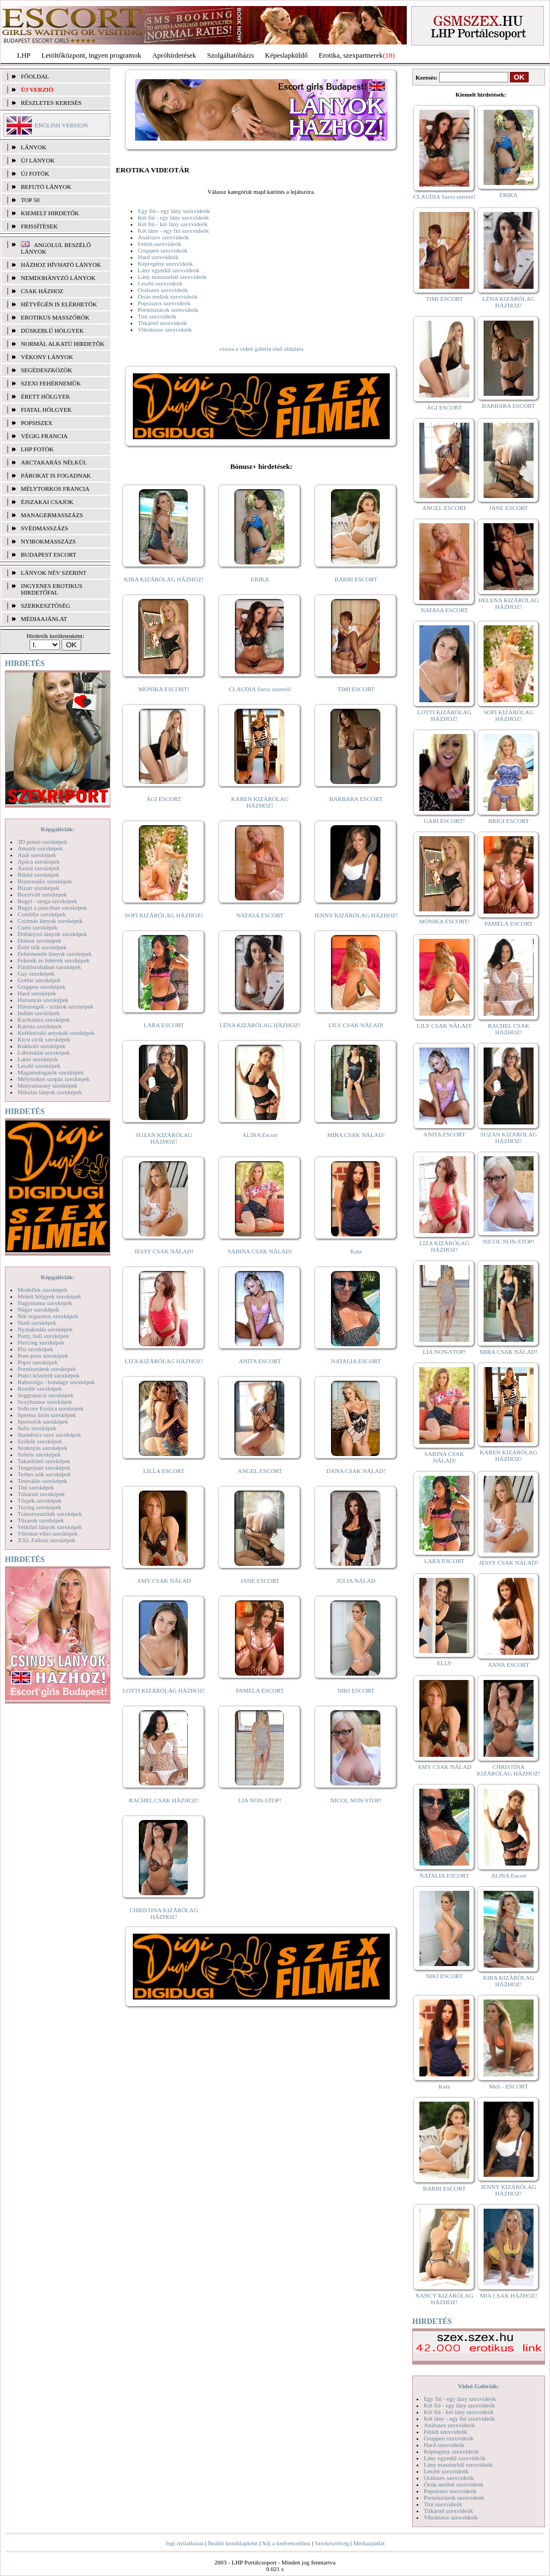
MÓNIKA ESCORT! (163, 689)
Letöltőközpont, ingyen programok (92, 55)
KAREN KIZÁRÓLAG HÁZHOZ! (260, 802)
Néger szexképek (38, 1309)
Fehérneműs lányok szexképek (55, 953)
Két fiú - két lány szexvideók (172, 224)
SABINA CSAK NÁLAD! (260, 1251)
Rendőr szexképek (40, 1388)
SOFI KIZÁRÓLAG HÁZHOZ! (164, 915)
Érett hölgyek (45, 396)
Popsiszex (36, 422)
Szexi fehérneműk (51, 383)
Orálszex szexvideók (163, 290)
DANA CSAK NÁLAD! (355, 1471)
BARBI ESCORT (356, 579)
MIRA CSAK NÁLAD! (356, 1135)
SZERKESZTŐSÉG (45, 605)
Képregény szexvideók (165, 263)
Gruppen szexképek (41, 986)
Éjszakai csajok (47, 502)
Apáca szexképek (39, 861)
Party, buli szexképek (43, 1335)
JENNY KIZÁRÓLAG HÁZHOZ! (356, 915)
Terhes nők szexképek (44, 1474)
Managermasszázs (52, 515)
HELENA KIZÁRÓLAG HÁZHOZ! (508, 603)
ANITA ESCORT (260, 1361)
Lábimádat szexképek (44, 1052)
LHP (24, 55)
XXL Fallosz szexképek (46, 1540)
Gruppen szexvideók (163, 250)
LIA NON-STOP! (259, 1800)
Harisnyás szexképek (43, 999)
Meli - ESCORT (508, 2086)
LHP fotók (37, 449)
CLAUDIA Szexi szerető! (260, 689)
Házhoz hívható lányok (61, 264)
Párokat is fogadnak (56, 475)
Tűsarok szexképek (41, 1520)
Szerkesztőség (332, 2543)
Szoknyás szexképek (43, 1447)
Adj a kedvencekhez (286, 2543)
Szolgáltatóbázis (230, 55)
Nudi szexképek (37, 1322)
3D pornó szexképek (42, 841)
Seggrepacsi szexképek (46, 1395)
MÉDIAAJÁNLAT (44, 618)
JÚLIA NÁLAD (355, 1580)
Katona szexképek (39, 1026)
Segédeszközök (46, 370)
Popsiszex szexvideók (164, 303)
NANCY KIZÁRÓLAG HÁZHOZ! (445, 2298)
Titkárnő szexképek (41, 1494)
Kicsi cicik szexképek (44, 1039)
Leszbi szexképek (39, 1065)
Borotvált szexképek (42, 894)
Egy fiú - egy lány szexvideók (174, 211)
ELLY (444, 1663)
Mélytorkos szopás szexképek (53, 1079)
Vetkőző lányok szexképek (50, 1527)
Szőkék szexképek (40, 1441)
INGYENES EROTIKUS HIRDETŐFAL (51, 589)
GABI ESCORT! (444, 820)
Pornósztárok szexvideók (168, 309)
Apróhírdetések (174, 55)
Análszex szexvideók (163, 237)
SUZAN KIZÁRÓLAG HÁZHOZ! (164, 1138)
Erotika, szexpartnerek (351, 55)
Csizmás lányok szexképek (50, 920)
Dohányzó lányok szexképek (52, 934)
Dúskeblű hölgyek (52, 330)
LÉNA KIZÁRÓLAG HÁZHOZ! (260, 1025)
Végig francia (44, 436)
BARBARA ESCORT (356, 799)
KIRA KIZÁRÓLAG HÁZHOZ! (164, 579)
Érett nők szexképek (42, 947)
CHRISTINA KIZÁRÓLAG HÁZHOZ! (164, 1913)
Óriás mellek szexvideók (168, 296)
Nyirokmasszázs (48, 541)
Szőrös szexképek (39, 1454)
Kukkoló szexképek (41, 1046)
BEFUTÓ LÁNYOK (46, 186)
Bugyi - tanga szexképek (47, 901)
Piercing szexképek (41, 1342)
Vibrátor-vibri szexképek (47, 1533)
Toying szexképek (39, 1507)
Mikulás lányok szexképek (50, 1092)
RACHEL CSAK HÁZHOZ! (164, 1800)
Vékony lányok (47, 357)
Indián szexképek (39, 1013)
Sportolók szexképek (43, 1421)
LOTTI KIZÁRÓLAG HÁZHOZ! (163, 1690)
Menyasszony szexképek (47, 1085)
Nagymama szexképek (45, 1303)
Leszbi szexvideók (160, 283)
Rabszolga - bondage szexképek (56, 1382)
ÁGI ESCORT (164, 799)
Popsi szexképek (38, 1362)
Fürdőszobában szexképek (49, 967)
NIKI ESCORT (356, 1690)
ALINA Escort (259, 1135)
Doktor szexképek (39, 940)
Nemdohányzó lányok (58, 278)
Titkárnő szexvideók (162, 323)
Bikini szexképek (38, 874)
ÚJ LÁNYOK (37, 160)
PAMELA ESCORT (260, 1690)
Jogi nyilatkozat (184, 2543)
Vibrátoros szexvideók (165, 329)
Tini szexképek (36, 1487)
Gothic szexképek (39, 980)
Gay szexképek (36, 973)
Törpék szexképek (39, 1500)
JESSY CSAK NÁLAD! (164, 1251)
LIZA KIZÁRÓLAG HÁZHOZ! (164, 1361)
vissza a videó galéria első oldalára (261, 348)
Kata (356, 1251)
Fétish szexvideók (159, 243)
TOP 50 (30, 200)
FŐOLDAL (35, 76)
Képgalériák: (58, 829)
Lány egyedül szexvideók (168, 270)
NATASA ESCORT (259, 915)
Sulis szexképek (37, 1428)
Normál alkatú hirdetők (62, 343)
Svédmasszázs (44, 528)
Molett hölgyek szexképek (49, 1296)
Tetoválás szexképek (43, 1480)
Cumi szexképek (38, 927)
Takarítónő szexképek (44, 1461)
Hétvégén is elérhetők (59, 304)
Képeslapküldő (286, 55)
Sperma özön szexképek (47, 1415)
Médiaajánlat (368, 2543)
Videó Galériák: (478, 2386)
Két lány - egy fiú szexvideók (173, 230)
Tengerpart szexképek (44, 1467)
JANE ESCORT (259, 1580)
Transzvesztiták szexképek (50, 1513)
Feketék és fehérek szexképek (53, 960)
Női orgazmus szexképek (48, 1316)
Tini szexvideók (157, 316)
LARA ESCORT (164, 1025)
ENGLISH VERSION (61, 125)
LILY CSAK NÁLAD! (356, 1025)
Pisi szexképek (35, 1349)
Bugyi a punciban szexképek (52, 907)
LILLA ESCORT (163, 1471)
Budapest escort (48, 554)
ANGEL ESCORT (260, 1471)
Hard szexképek (37, 993)
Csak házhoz (42, 291)
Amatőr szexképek (40, 848)
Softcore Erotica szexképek (50, 1408)
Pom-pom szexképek (43, 1355)
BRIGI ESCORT (508, 820)
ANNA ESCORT (508, 1664)
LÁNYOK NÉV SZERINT (54, 572)
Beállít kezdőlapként (233, 2543)
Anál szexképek (37, 855)
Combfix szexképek (42, 914)
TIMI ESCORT (355, 689)
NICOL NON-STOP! (356, 1800)
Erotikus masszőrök (55, 317)
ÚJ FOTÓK (35, 173)
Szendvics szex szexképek (49, 1434)
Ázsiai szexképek (39, 868)
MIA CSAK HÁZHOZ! (508, 2295)
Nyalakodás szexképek (45, 1329)
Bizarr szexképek (38, 887)
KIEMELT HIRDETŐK (50, 213)
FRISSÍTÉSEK (39, 226)
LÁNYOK (33, 147)
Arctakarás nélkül (54, 462)
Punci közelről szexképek (48, 1375)
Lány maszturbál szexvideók (172, 276)
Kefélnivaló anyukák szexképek (56, 1032)
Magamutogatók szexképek (51, 1072)
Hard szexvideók (158, 257)
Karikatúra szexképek (44, 1019)
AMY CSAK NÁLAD (164, 1580)
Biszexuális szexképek (45, 881)
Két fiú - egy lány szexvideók (173, 217)
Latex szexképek (38, 1059)
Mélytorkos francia (55, 488)
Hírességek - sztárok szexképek (55, 1006)
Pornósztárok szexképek (47, 1368)
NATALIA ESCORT (355, 1361)
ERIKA (260, 579)
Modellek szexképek (43, 1289)
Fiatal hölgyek (46, 409)
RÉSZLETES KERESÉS (51, 102)
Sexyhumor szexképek (45, 1401)
